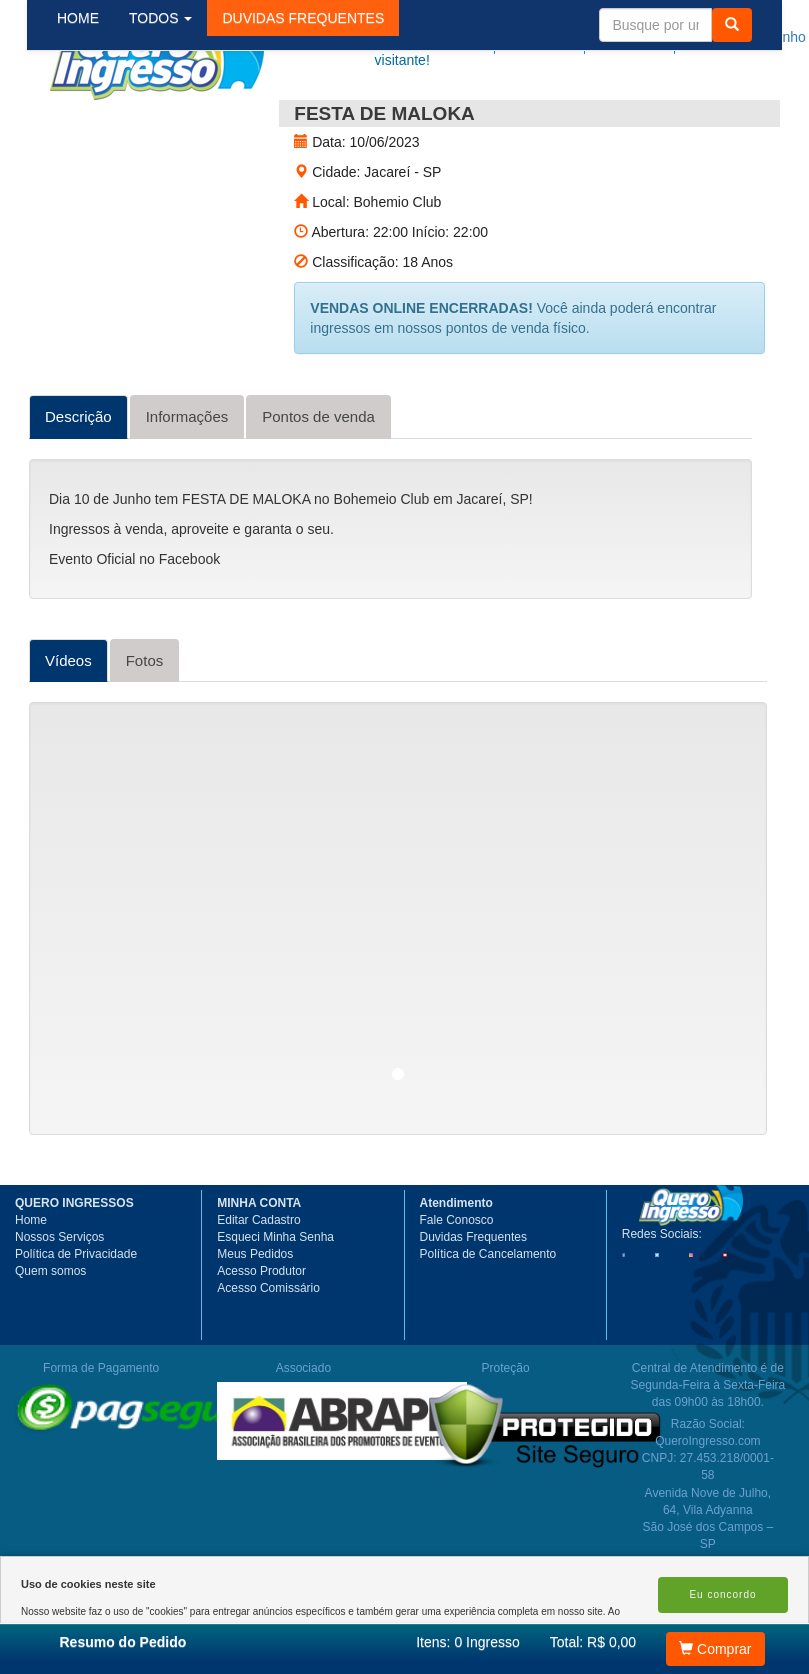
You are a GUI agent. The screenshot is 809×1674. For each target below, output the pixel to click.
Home (31, 1292)
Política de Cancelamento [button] (488, 1326)
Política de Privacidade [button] (76, 1326)
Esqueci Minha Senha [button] (275, 1309)
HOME (94, 119)
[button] (319, 119)
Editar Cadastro (258, 1292)
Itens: (468, 1642)
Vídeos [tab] (68, 732)
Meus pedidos (575, 37)
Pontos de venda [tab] (318, 488)
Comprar (715, 1649)
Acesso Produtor (261, 1343)
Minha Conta (661, 37)
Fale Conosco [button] (457, 1292)
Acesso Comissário (268, 1360)
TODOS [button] (176, 119)
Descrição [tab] (78, 488)
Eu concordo (722, 1594)
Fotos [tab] (145, 732)
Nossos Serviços (59, 1309)
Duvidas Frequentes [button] (473, 1309)
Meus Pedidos (255, 1326)
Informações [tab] (187, 488)
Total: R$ (593, 1642)
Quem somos (50, 1343)
